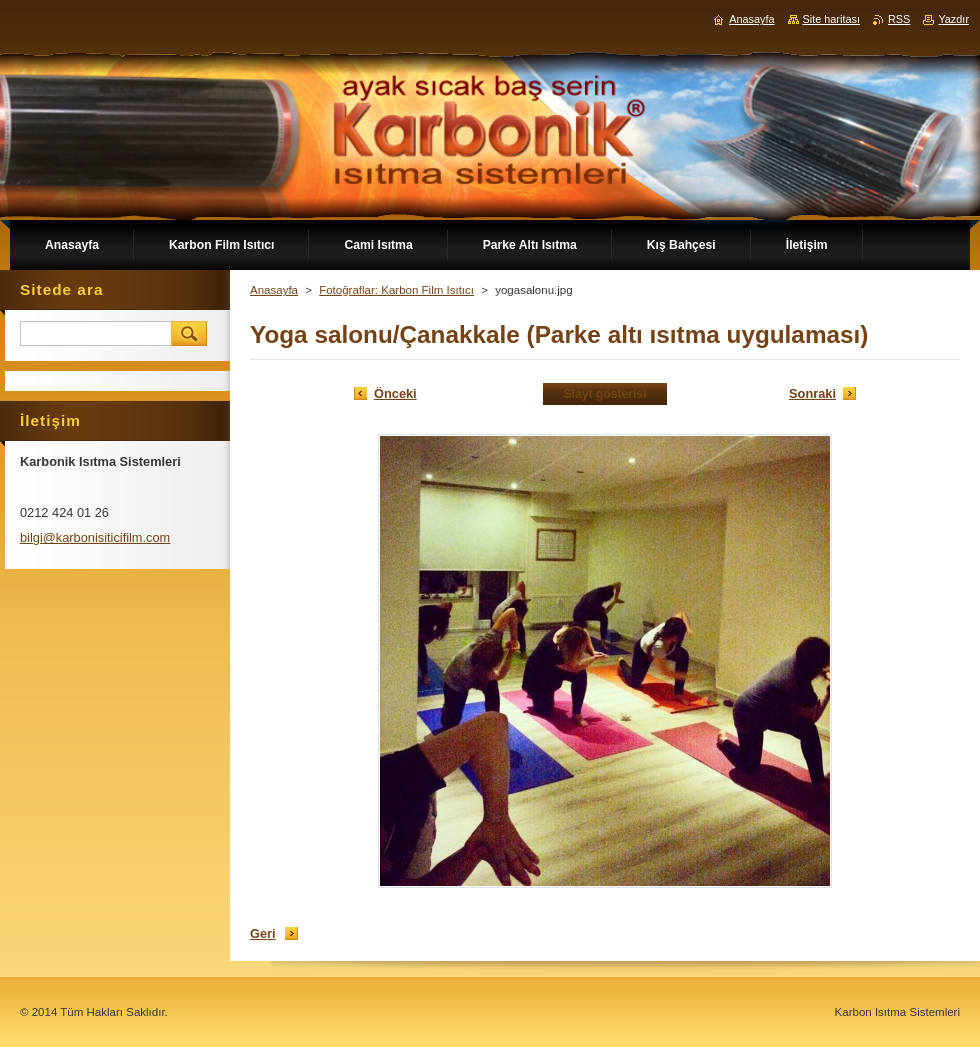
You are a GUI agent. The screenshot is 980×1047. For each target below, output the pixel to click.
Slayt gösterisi (604, 394)
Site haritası (831, 19)
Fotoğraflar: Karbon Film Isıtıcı (396, 290)
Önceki (395, 393)
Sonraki (812, 393)
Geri (263, 933)
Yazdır (953, 19)
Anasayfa (274, 290)
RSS (899, 19)
